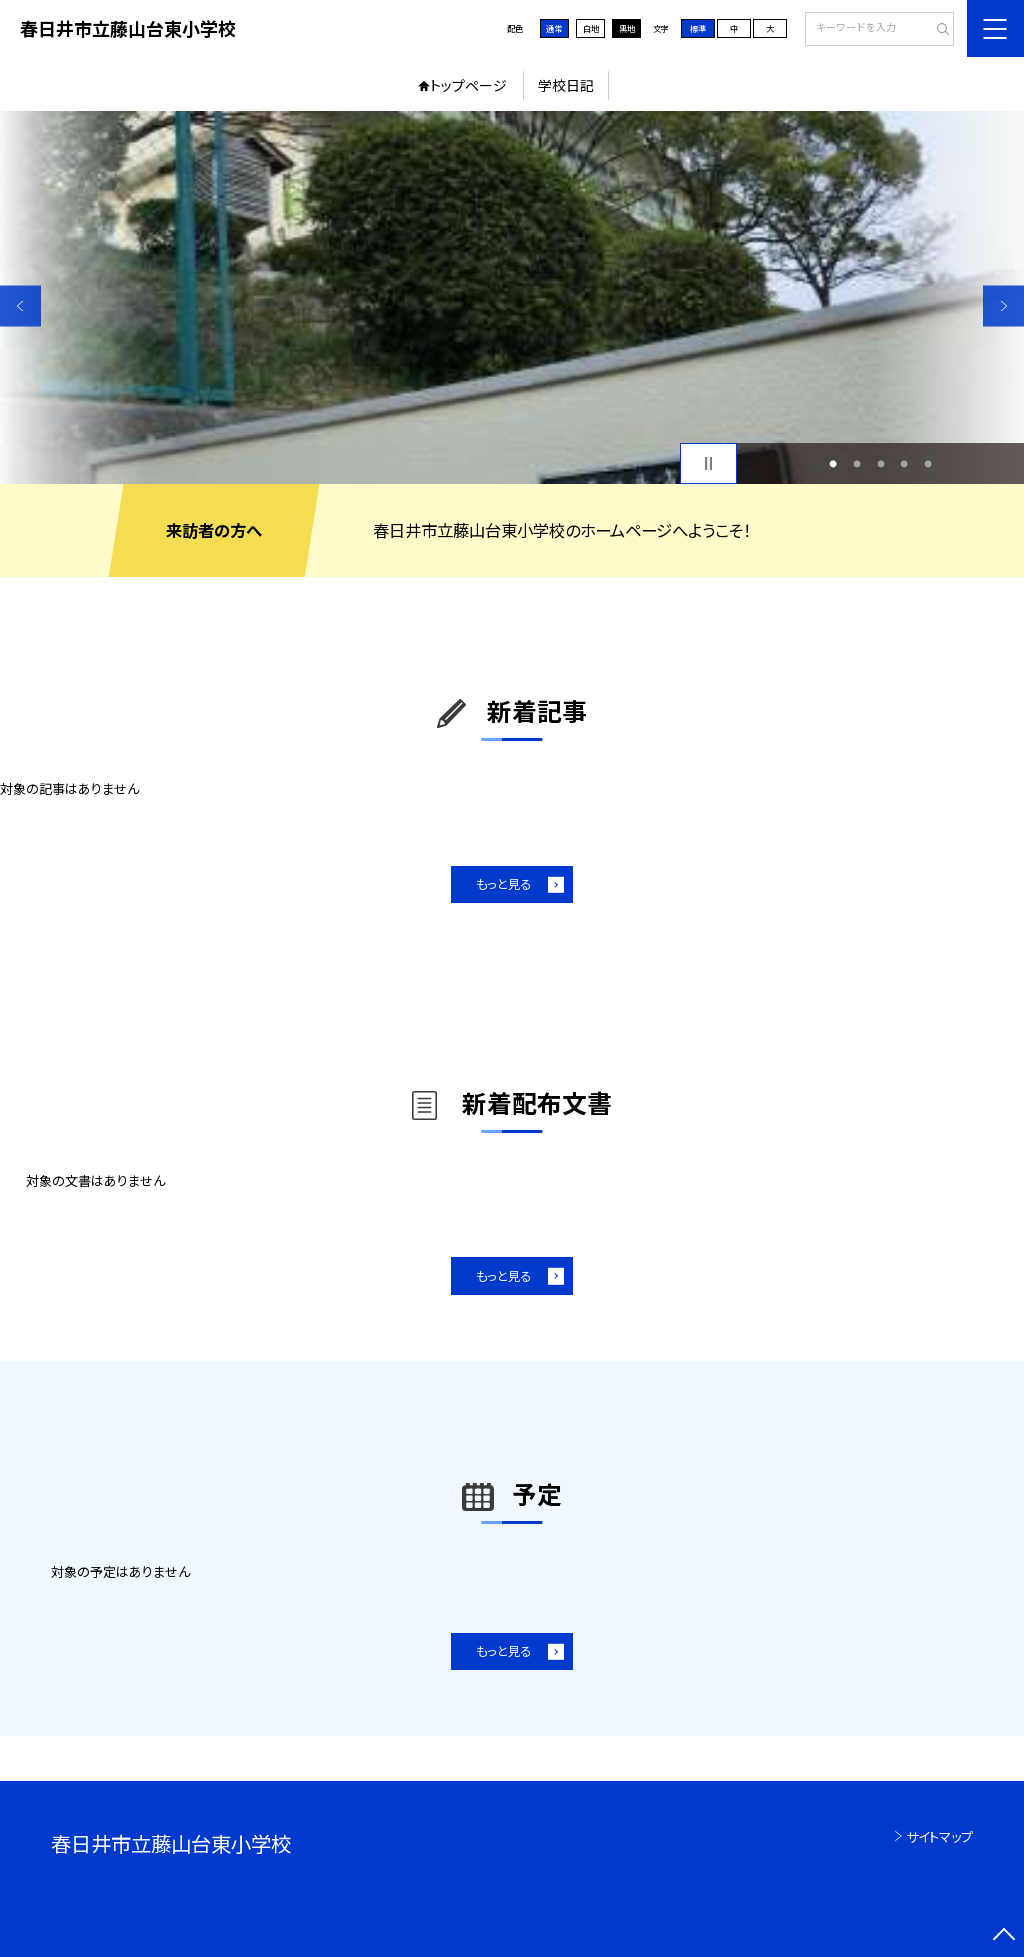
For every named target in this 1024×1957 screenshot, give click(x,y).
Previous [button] (20, 305)
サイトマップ (939, 1836)
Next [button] (1003, 305)
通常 (554, 28)
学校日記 (566, 85)
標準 (698, 28)
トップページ (468, 85)
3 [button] (881, 464)
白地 (591, 28)
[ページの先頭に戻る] (1003, 1936)
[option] (512, 297)
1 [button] (833, 464)
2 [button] (857, 464)
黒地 (627, 28)
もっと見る (503, 884)
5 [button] (928, 464)
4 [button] (904, 464)
